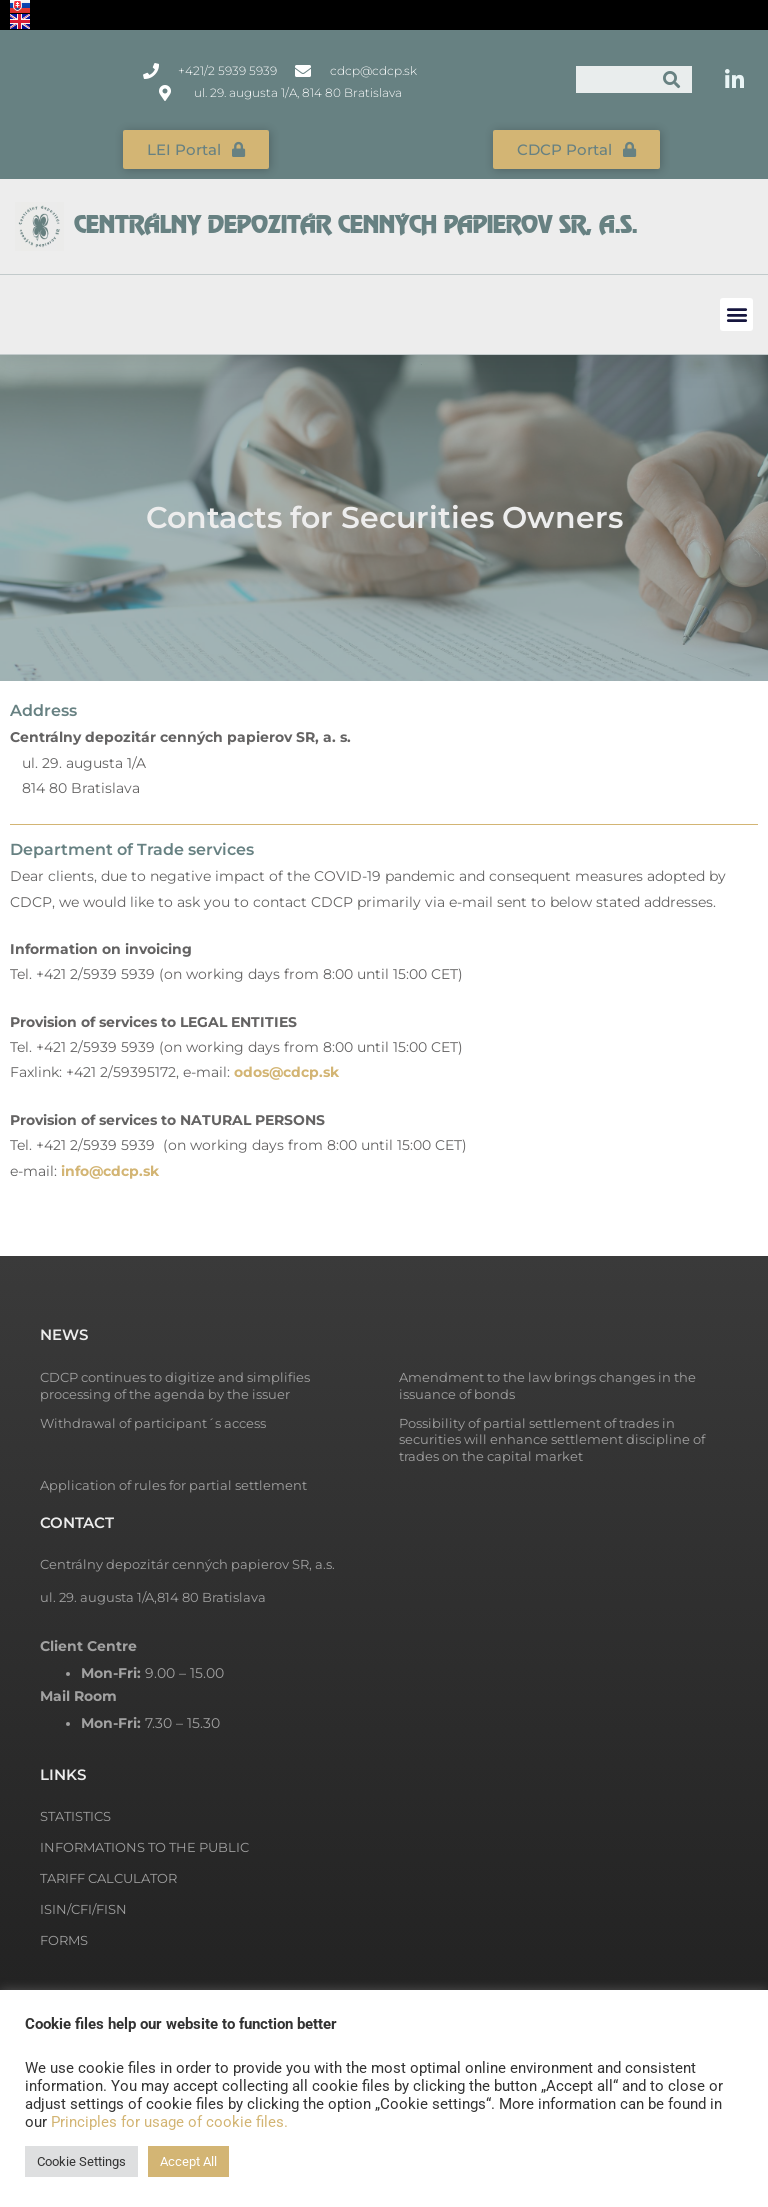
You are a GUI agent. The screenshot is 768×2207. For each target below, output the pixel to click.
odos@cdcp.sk (286, 1072)
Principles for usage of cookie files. (169, 2122)
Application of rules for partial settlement (173, 1485)
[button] (736, 314)
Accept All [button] (188, 2161)
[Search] (671, 79)
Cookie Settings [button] (81, 2161)
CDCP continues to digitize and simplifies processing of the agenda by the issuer (175, 1385)
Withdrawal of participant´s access (153, 1423)
